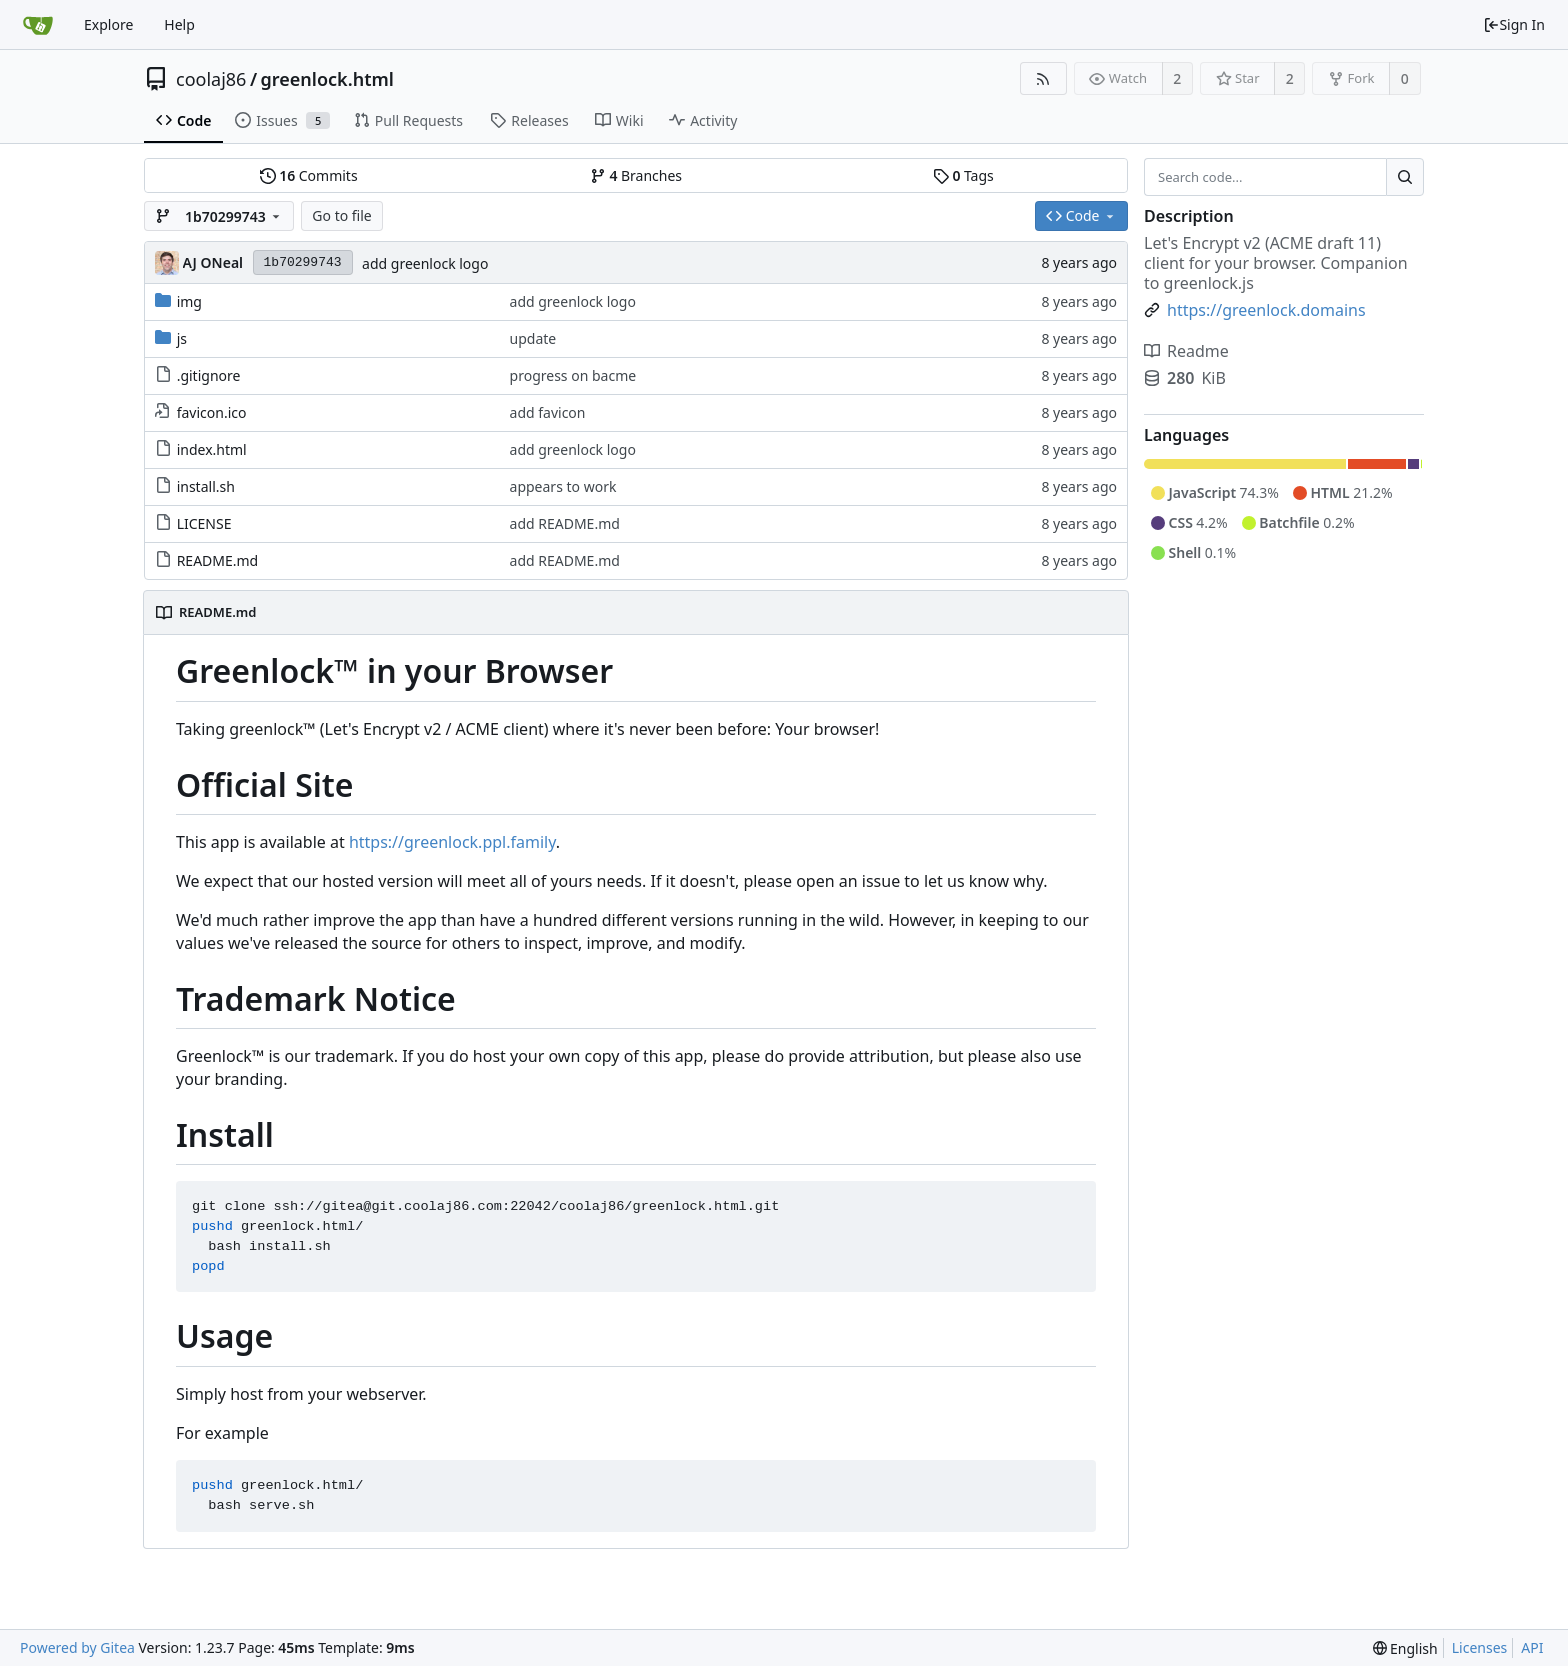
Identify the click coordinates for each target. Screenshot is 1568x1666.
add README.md (565, 523)
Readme (1186, 351)
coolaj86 (211, 79)
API (1532, 1647)
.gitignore (209, 375)
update (533, 338)
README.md (218, 560)
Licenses (1480, 1647)
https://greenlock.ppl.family (452, 842)
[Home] (38, 25)
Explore (108, 24)
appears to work (563, 486)
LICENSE (204, 523)
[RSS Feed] (1043, 78)
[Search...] (1405, 177)
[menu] (1405, 1648)
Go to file (341, 215)
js (182, 338)
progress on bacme (573, 375)
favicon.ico (212, 412)
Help (179, 24)
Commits (309, 175)
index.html (212, 449)
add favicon (548, 412)
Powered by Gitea (77, 1647)
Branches (636, 175)
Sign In (1514, 24)
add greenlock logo (425, 263)
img (189, 301)
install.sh (206, 486)
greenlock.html (327, 79)
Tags (963, 175)
